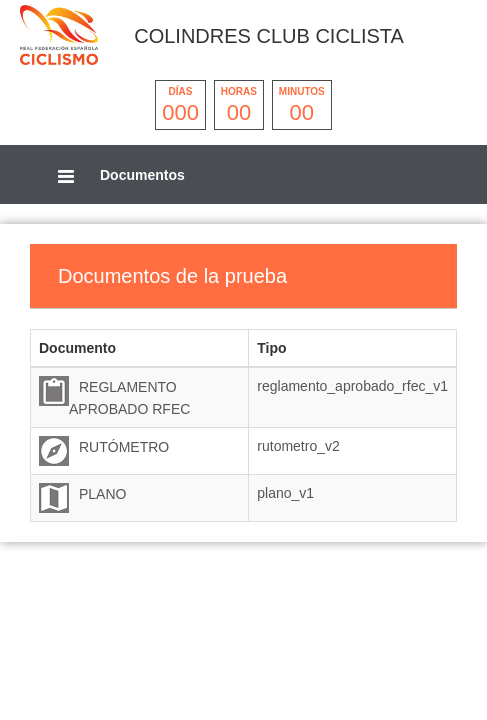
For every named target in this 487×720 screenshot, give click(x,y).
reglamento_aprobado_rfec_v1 (352, 386)
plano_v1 (285, 493)
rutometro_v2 (298, 446)
